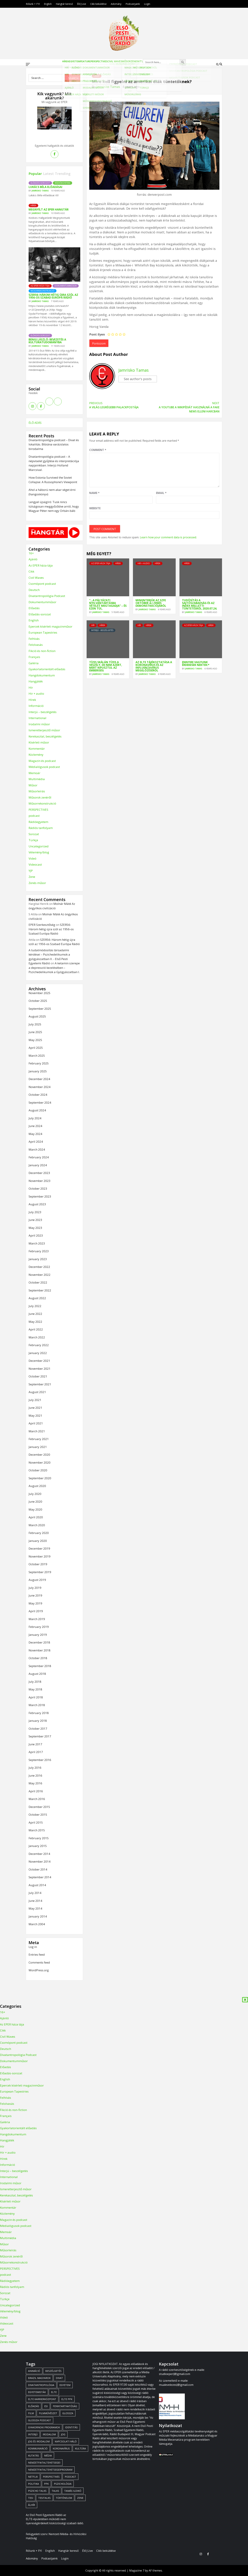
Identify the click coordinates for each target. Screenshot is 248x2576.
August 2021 (37, 1392)
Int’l (140, 61)
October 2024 (38, 1095)
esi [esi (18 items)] (46, 2406)
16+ (31, 553)
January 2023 (38, 1259)
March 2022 (37, 1337)
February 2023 (39, 1251)
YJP (31, 871)
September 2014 (40, 1877)
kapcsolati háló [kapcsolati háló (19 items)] (66, 2441)
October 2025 (38, 1001)
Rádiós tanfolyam (41, 828)
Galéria (34, 663)
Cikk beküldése (98, 4)
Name (94, 493)
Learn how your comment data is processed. (168, 537)
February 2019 (39, 1627)
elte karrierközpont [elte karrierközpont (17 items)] (42, 2399)
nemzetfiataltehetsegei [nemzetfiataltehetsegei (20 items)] (44, 2462)
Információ (36, 706)
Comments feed (39, 1962)
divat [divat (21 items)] (59, 2378)
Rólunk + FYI (33, 4)
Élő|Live (81, 4)
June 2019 (35, 1595)
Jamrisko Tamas (108, 87)
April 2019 (36, 1611)
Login (147, 4)
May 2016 (35, 1783)
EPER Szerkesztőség (42, 925)
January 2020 (38, 1541)
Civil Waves (114, 61)
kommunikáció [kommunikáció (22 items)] (38, 2448)
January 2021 (38, 1447)
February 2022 (39, 1345)
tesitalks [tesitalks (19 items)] (44, 2497)
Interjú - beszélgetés (102, 630)
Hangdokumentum (42, 675)
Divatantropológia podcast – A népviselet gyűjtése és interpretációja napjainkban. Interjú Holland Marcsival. (54, 463)
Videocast (35, 864)
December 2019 (39, 1548)
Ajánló (33, 559)
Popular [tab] (35, 173)
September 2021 (40, 1384)
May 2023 (35, 1228)
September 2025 (40, 1009)
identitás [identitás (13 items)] (71, 2427)
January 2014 (38, 1916)
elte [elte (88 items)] (54, 2392)
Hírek (65, 61)
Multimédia (37, 779)
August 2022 (37, 1298)
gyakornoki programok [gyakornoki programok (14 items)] (44, 2427)
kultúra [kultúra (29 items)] (80, 2448)
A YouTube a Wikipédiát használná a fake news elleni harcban (186, 407)
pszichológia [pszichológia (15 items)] (62, 2483)
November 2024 (39, 1087)
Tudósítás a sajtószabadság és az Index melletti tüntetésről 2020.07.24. (199, 604)
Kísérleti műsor (39, 742)
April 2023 (36, 1235)
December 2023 (39, 1173)
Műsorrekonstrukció (42, 290)
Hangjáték (36, 681)
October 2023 (38, 1188)
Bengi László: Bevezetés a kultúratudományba (47, 341)
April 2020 (36, 1517)
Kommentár (37, 749)
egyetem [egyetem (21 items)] (64, 2385)
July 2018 (35, 1682)
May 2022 (35, 1322)
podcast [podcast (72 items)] (70, 2476)
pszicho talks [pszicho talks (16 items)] (37, 2490)
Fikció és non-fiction (42, 651)
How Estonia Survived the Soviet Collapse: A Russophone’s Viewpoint (53, 480)
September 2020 (40, 1478)
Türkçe (33, 840)
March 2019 (37, 1619)
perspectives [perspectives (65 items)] (51, 2476)
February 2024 (39, 1157)
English (48, 4)
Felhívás (34, 639)
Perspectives (99, 61)
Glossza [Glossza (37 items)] (67, 2413)
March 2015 (37, 1830)
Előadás (34, 608)
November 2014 (39, 1861)
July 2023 (35, 1212)
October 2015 (38, 1815)
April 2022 (36, 1329)
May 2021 (35, 1416)
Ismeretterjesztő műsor (44, 730)
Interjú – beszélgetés (42, 712)
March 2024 (37, 1149)
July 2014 (35, 1893)
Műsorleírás (37, 791)
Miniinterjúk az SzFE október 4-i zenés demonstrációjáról (151, 603)
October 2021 (38, 1376)
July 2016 (35, 1768)
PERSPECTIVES (38, 810)
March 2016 (37, 1799)
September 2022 (40, 1290)
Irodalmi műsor (39, 724)
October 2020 (38, 1470)
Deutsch (34, 590)
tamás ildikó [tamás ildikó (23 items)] (72, 2490)
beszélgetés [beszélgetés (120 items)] (53, 2371)
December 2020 (39, 1455)
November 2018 (39, 1650)
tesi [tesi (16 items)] (30, 2497)
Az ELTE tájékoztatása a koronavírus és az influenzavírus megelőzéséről (154, 666)
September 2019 (40, 1572)
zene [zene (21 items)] (80, 2497)
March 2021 (37, 1431)
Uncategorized (39, 846)
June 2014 (35, 1901)
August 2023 (37, 1204)
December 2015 (39, 1807)
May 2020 (35, 1509)
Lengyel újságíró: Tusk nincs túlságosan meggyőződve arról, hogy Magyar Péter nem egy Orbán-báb (54, 506)
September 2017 (40, 1736)
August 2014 (37, 1885)
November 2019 (39, 1556)
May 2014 (35, 1908)
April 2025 (36, 1048)
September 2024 (40, 1102)
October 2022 (38, 1282)
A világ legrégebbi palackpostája (121, 405)
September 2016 (40, 1760)
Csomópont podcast (42, 584)
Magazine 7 (136, 2570)
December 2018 (39, 1642)
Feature (85, 61)
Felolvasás (36, 645)
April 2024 (36, 1142)
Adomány (116, 4)
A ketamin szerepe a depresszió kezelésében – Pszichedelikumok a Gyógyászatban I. (54, 967)
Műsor (126, 61)
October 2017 (38, 1729)
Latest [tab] (48, 173)
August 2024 (37, 1110)
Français (34, 657)
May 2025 (35, 1040)
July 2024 (35, 1118)
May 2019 (35, 1603)
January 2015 (38, 1846)
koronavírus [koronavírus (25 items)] (61, 2448)
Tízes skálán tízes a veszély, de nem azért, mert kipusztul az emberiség (105, 666)
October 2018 (38, 1658)
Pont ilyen (97, 334)
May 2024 (35, 1134)
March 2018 (37, 1705)
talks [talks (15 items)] (55, 2490)
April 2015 (36, 1822)
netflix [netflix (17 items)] (33, 2476)
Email (161, 493)
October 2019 (38, 1564)
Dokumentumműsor (66, 285)
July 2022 (35, 1306)
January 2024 (38, 1165)
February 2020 (39, 1533)
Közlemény (36, 755)
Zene (134, 61)
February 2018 (39, 1713)
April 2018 (36, 1697)
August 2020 (37, 1486)
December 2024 (39, 1079)
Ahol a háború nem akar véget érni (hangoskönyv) (52, 492)
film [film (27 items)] (31, 2413)
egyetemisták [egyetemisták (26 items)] (37, 2392)
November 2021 (39, 1369)
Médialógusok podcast (44, 767)
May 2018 (35, 1689)
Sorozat (34, 834)
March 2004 (37, 1924)
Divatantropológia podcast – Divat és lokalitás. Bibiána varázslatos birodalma (54, 444)
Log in (33, 1947)
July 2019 (35, 1588)
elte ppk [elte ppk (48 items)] (66, 2399)
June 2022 (35, 1314)
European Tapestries (43, 632)
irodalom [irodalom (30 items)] (49, 2434)
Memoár (34, 773)
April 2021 (36, 1423)
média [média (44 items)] (48, 2455)
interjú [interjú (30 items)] (33, 2434)
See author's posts (138, 379)
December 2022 (39, 1267)
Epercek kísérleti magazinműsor (50, 626)
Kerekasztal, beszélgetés (45, 736)
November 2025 (39, 993)
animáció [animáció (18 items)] (34, 2371)
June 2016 (35, 1775)
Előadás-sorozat (40, 182)
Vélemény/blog (39, 852)
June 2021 (35, 1408)
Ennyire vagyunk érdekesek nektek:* (195, 663)
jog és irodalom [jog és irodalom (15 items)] (39, 2441)
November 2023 (39, 1181)
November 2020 (39, 1462)
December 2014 (39, 1854)
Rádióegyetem (62, 182)
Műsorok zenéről (40, 797)
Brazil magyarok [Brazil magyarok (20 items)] (39, 2378)
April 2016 (36, 1791)
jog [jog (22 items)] (63, 2434)
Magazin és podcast (42, 761)
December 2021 (39, 1361)
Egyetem (74, 61)
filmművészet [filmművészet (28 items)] (48, 2413)
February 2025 (39, 1063)
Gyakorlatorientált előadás (47, 669)
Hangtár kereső (64, 4)
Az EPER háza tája (100, 563)
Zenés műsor (37, 883)
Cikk (31, 571)
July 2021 (35, 1400)
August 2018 (37, 1674)
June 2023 (35, 1220)
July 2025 (35, 1024)
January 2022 (38, 1353)
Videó (32, 858)
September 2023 (40, 1196)
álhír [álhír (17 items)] (31, 2505)
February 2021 (39, 1439)
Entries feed (37, 1955)
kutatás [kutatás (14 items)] (33, 2455)
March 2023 (37, 1243)
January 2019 (38, 1635)
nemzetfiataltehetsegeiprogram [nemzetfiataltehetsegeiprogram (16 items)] (50, 2469)
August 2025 (37, 1016)
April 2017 (36, 1752)
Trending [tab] (62, 173)
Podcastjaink (133, 4)
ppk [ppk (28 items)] (46, 2483)
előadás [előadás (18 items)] (33, 2406)
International (37, 718)
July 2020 (35, 1494)
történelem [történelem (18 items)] (64, 2497)
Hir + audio (144, 563)
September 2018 (40, 1666)
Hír (93, 625)
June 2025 (35, 1032)
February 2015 (39, 1838)
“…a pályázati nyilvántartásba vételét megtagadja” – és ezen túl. (108, 604)
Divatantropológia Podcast (47, 596)
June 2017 (35, 1744)
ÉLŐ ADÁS (35, 423)
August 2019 (37, 1580)
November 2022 (39, 1275)
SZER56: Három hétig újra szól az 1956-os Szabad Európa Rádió (53, 296)
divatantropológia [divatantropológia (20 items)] (41, 2385)
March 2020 (37, 1525)
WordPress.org (39, 1970)
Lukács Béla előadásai (45, 187)
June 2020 (35, 1501)
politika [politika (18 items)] (33, 2483)
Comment (97, 450)
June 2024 (35, 1126)
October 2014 (38, 1869)
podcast (34, 816)
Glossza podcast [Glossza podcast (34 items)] (39, 2420)
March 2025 (37, 1056)
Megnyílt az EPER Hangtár (49, 209)
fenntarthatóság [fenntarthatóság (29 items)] (65, 2406)
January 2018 (38, 1721)
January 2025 (38, 1071)
